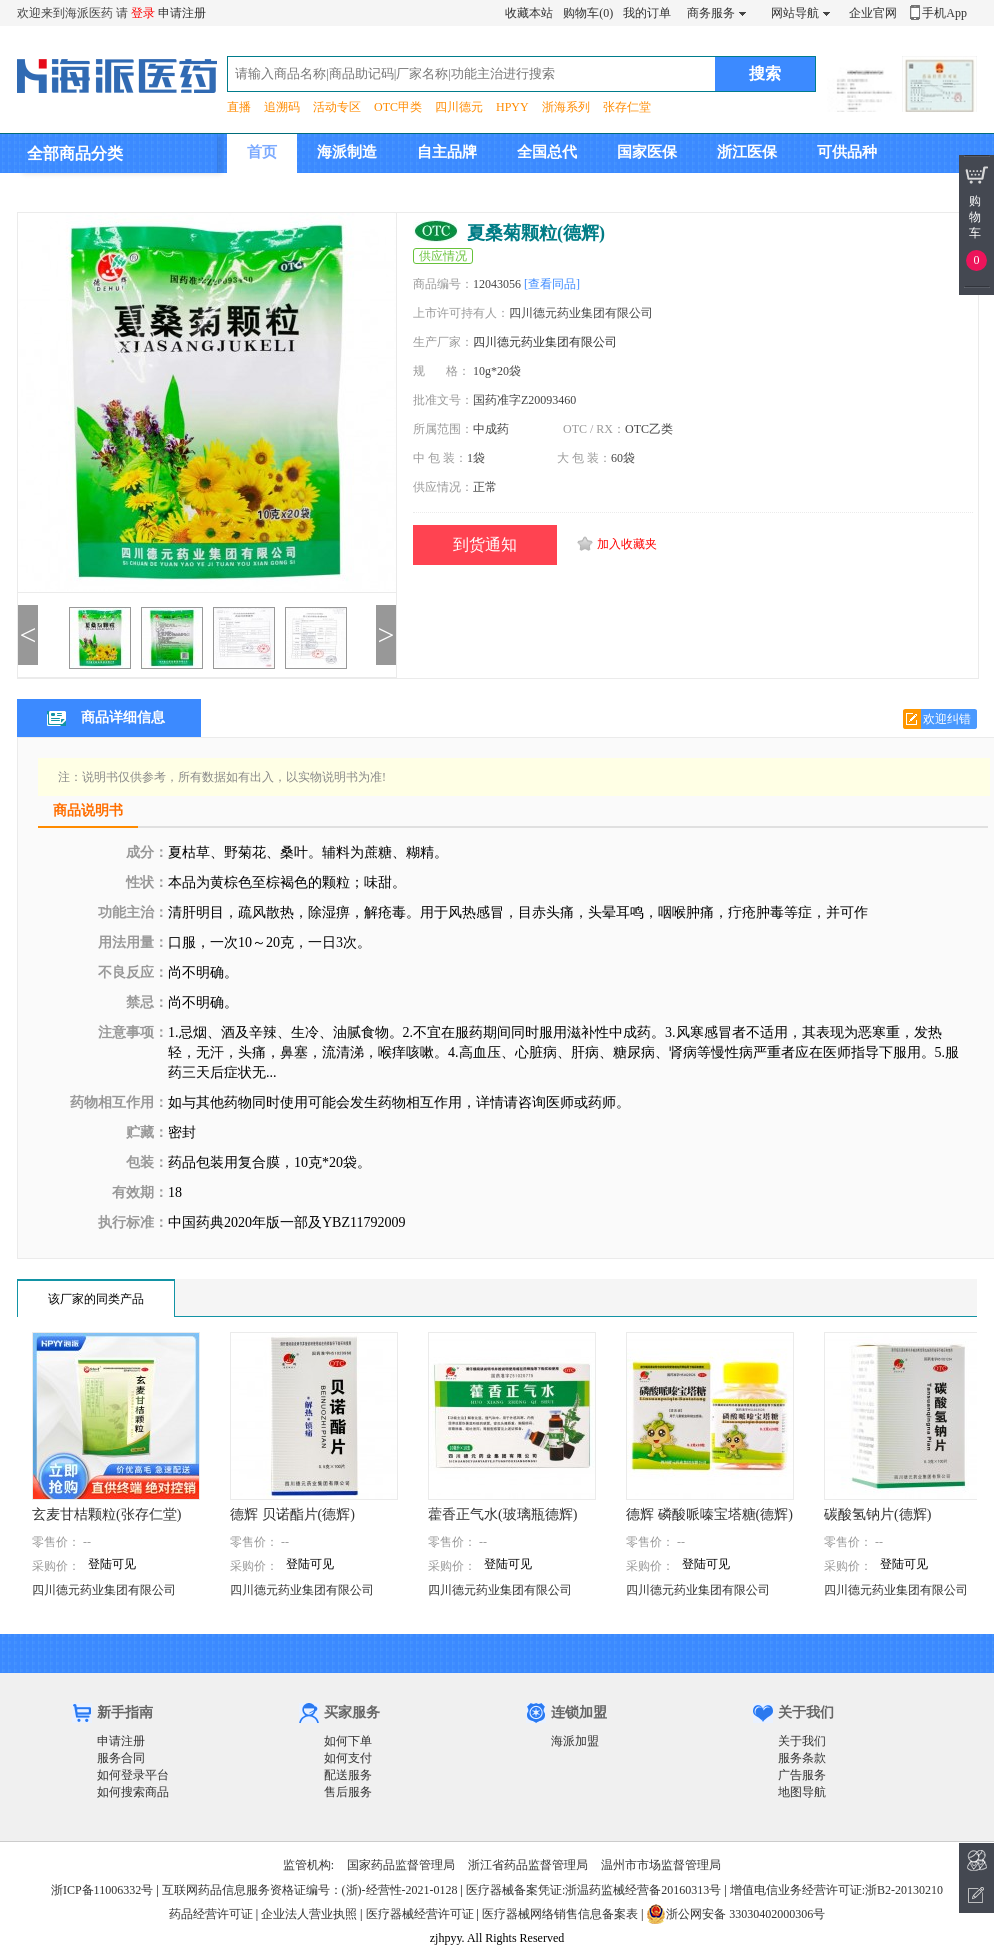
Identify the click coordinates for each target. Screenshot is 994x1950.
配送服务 (348, 1775)
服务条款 (802, 1758)
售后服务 (348, 1792)
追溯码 (282, 107)
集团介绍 (277, 191)
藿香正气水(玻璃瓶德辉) (502, 1514)
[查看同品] (552, 284)
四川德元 (459, 107)
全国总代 (547, 152)
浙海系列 (566, 107)
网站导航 (795, 13)
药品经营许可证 (211, 1914)
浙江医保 (747, 152)
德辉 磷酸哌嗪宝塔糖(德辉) (709, 1514)
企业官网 (873, 13)
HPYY (512, 107)
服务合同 (121, 1758)
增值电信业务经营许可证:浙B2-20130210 (836, 1890)
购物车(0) (588, 13)
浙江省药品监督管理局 (528, 1865)
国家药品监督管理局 (401, 1865)
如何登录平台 (133, 1775)
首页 (262, 152)
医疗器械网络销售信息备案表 (560, 1914)
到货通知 (485, 544)
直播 (239, 107)
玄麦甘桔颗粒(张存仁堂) (106, 1514)
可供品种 (847, 152)
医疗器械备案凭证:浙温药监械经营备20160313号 (593, 1890)
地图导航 (802, 1792)
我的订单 (647, 13)
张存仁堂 (627, 107)
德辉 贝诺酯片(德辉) (292, 1514)
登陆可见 (112, 1564)
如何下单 (348, 1741)
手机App (944, 13)
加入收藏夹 (627, 544)
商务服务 (711, 13)
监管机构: (308, 1865)
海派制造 (347, 152)
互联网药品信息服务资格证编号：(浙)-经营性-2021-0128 (310, 1890)
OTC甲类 (398, 107)
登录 (143, 13)
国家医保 (647, 152)
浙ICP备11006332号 (103, 1890)
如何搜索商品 (133, 1792)
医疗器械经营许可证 (420, 1914)
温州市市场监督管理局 (661, 1865)
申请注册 (182, 13)
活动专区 (337, 107)
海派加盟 (575, 1741)
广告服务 (802, 1775)
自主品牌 (447, 152)
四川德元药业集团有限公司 (545, 342)
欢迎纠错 (947, 719)
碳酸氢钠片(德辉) (877, 1514)
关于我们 (802, 1741)
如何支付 (348, 1758)
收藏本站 (529, 13)
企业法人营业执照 (309, 1914)
